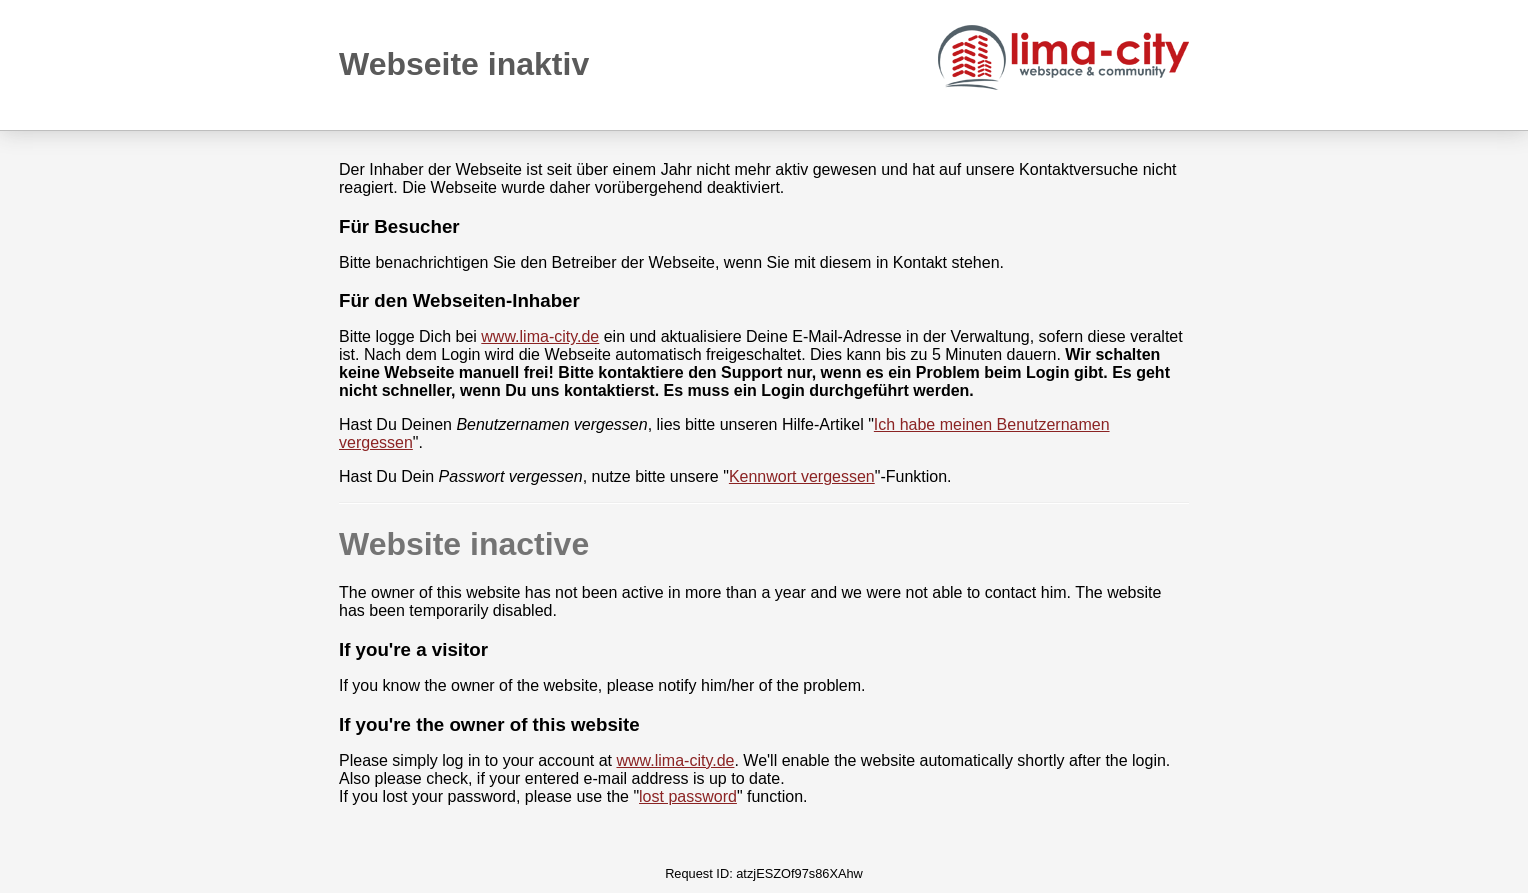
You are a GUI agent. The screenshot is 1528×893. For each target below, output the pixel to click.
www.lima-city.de (540, 336)
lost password (688, 796)
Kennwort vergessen (802, 476)
